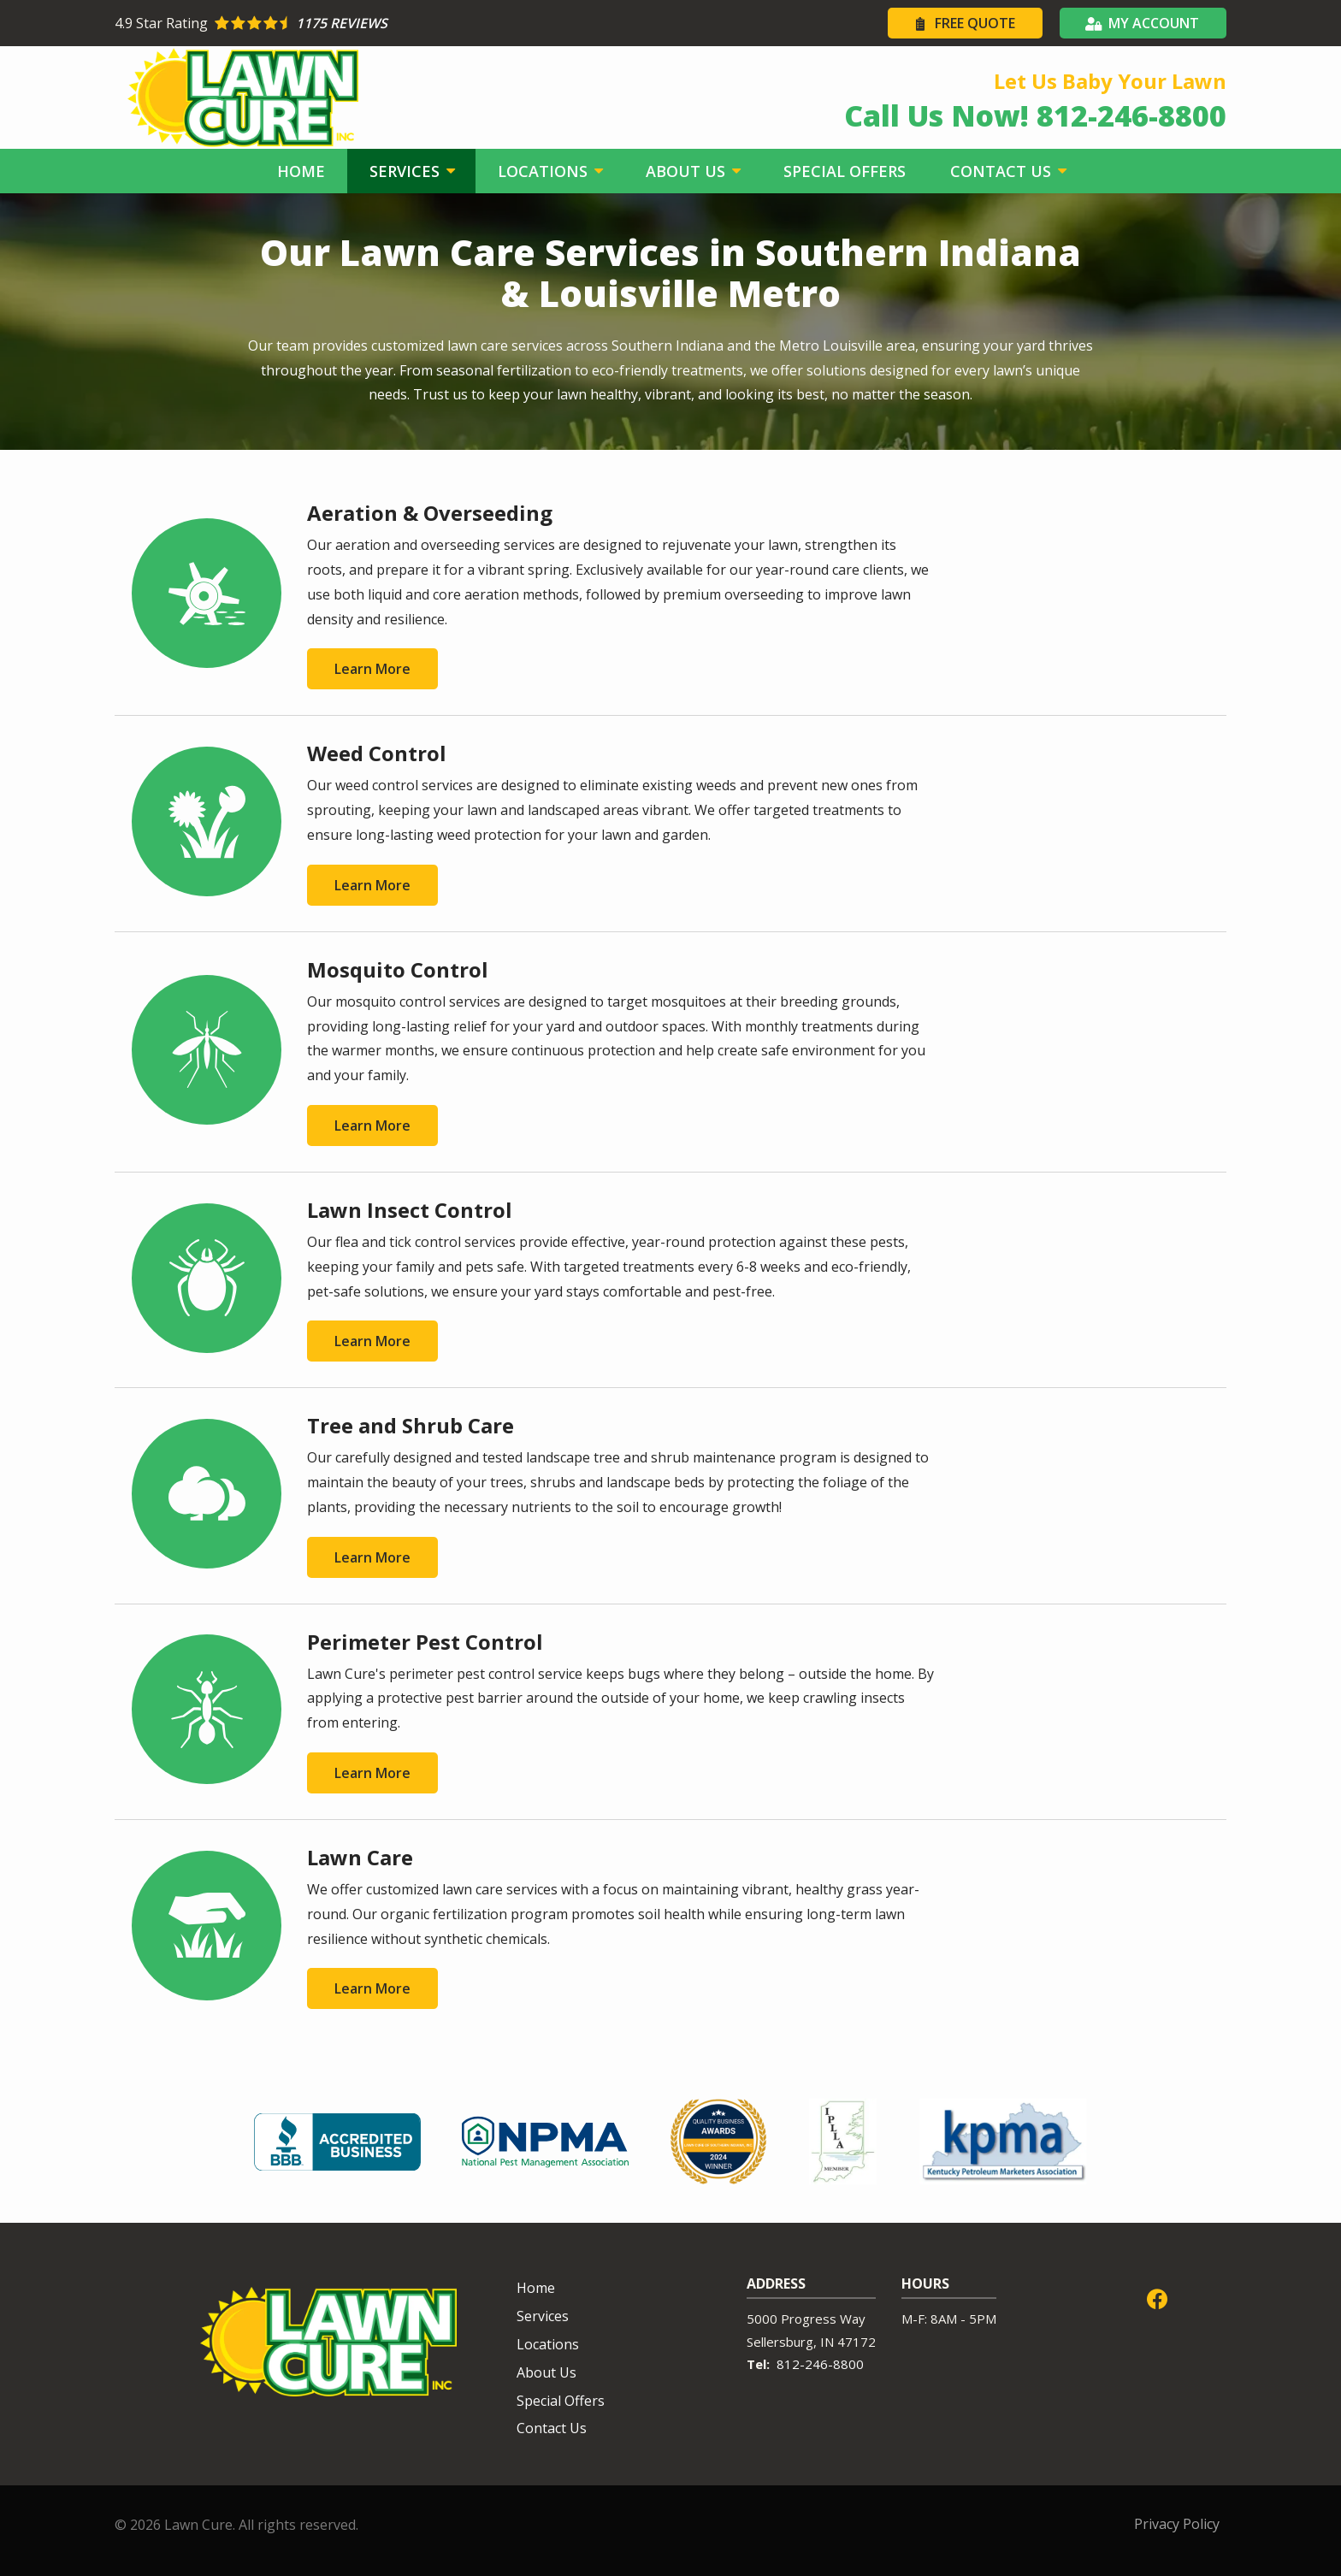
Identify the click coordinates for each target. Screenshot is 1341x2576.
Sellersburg (780, 2341)
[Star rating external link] (392, 23)
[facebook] (1157, 2297)
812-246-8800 (820, 2363)
